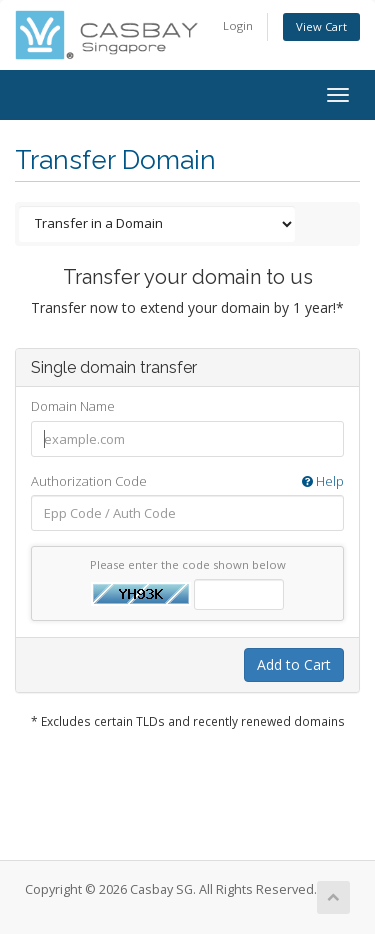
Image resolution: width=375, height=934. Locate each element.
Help (323, 481)
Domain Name (73, 406)
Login (238, 25)
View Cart (321, 26)
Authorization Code (187, 481)
